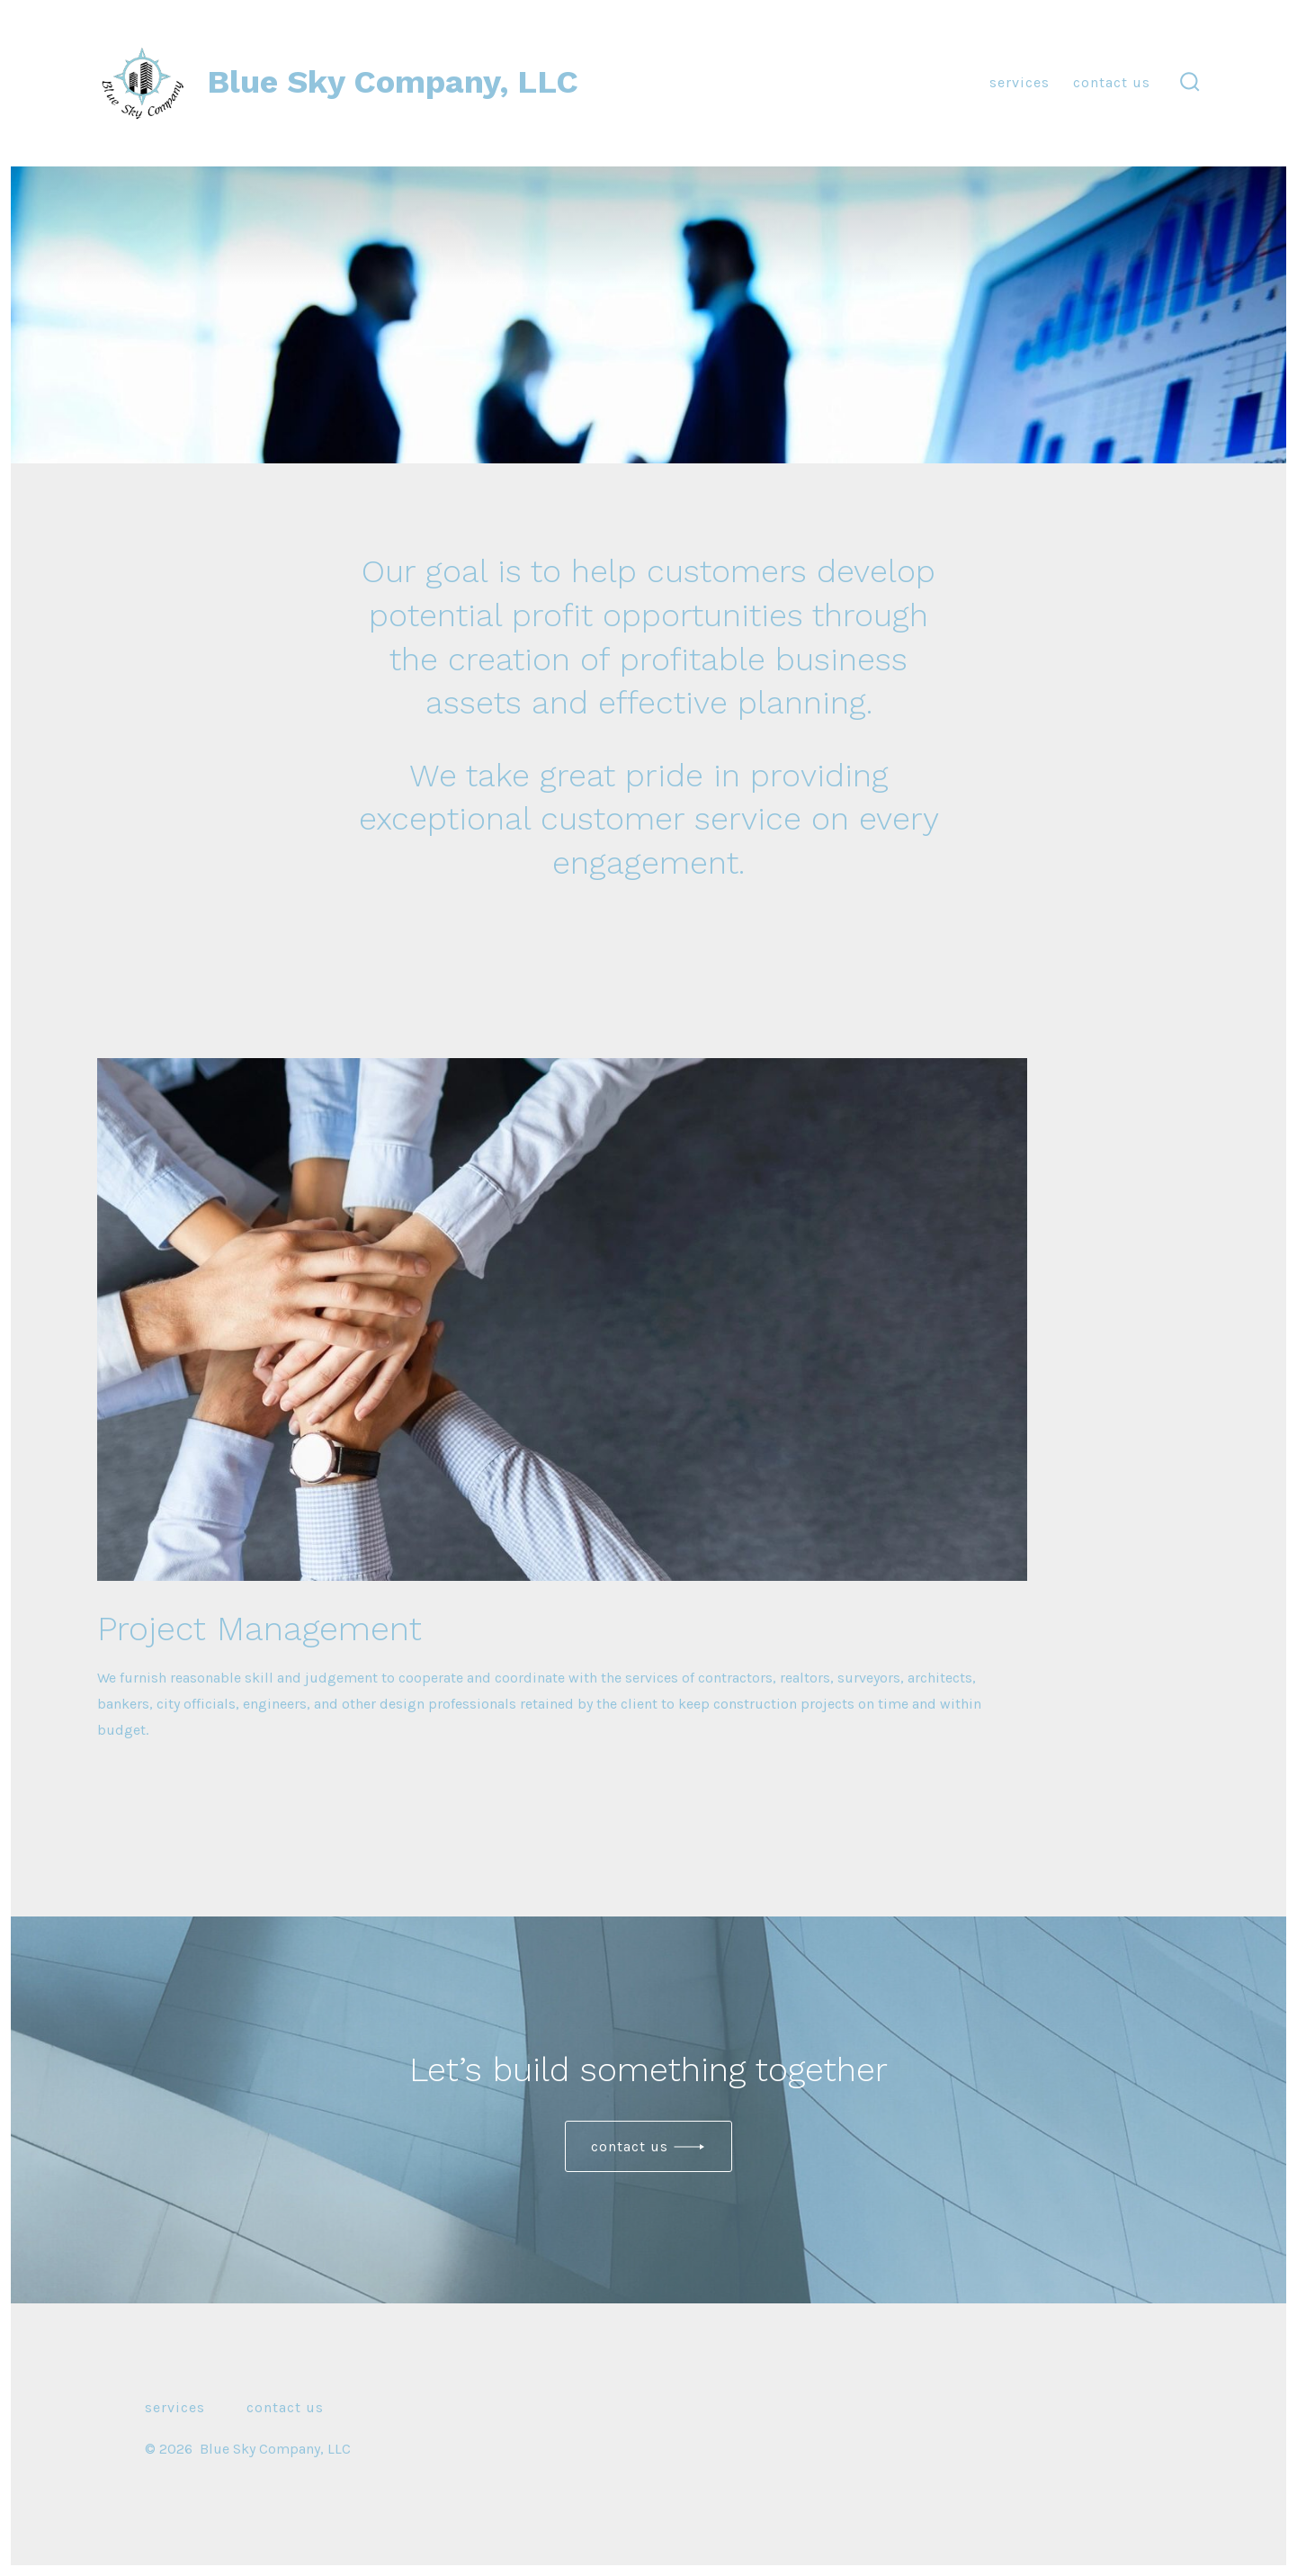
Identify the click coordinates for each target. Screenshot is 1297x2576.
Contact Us (1111, 82)
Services (1019, 82)
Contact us (629, 2146)
